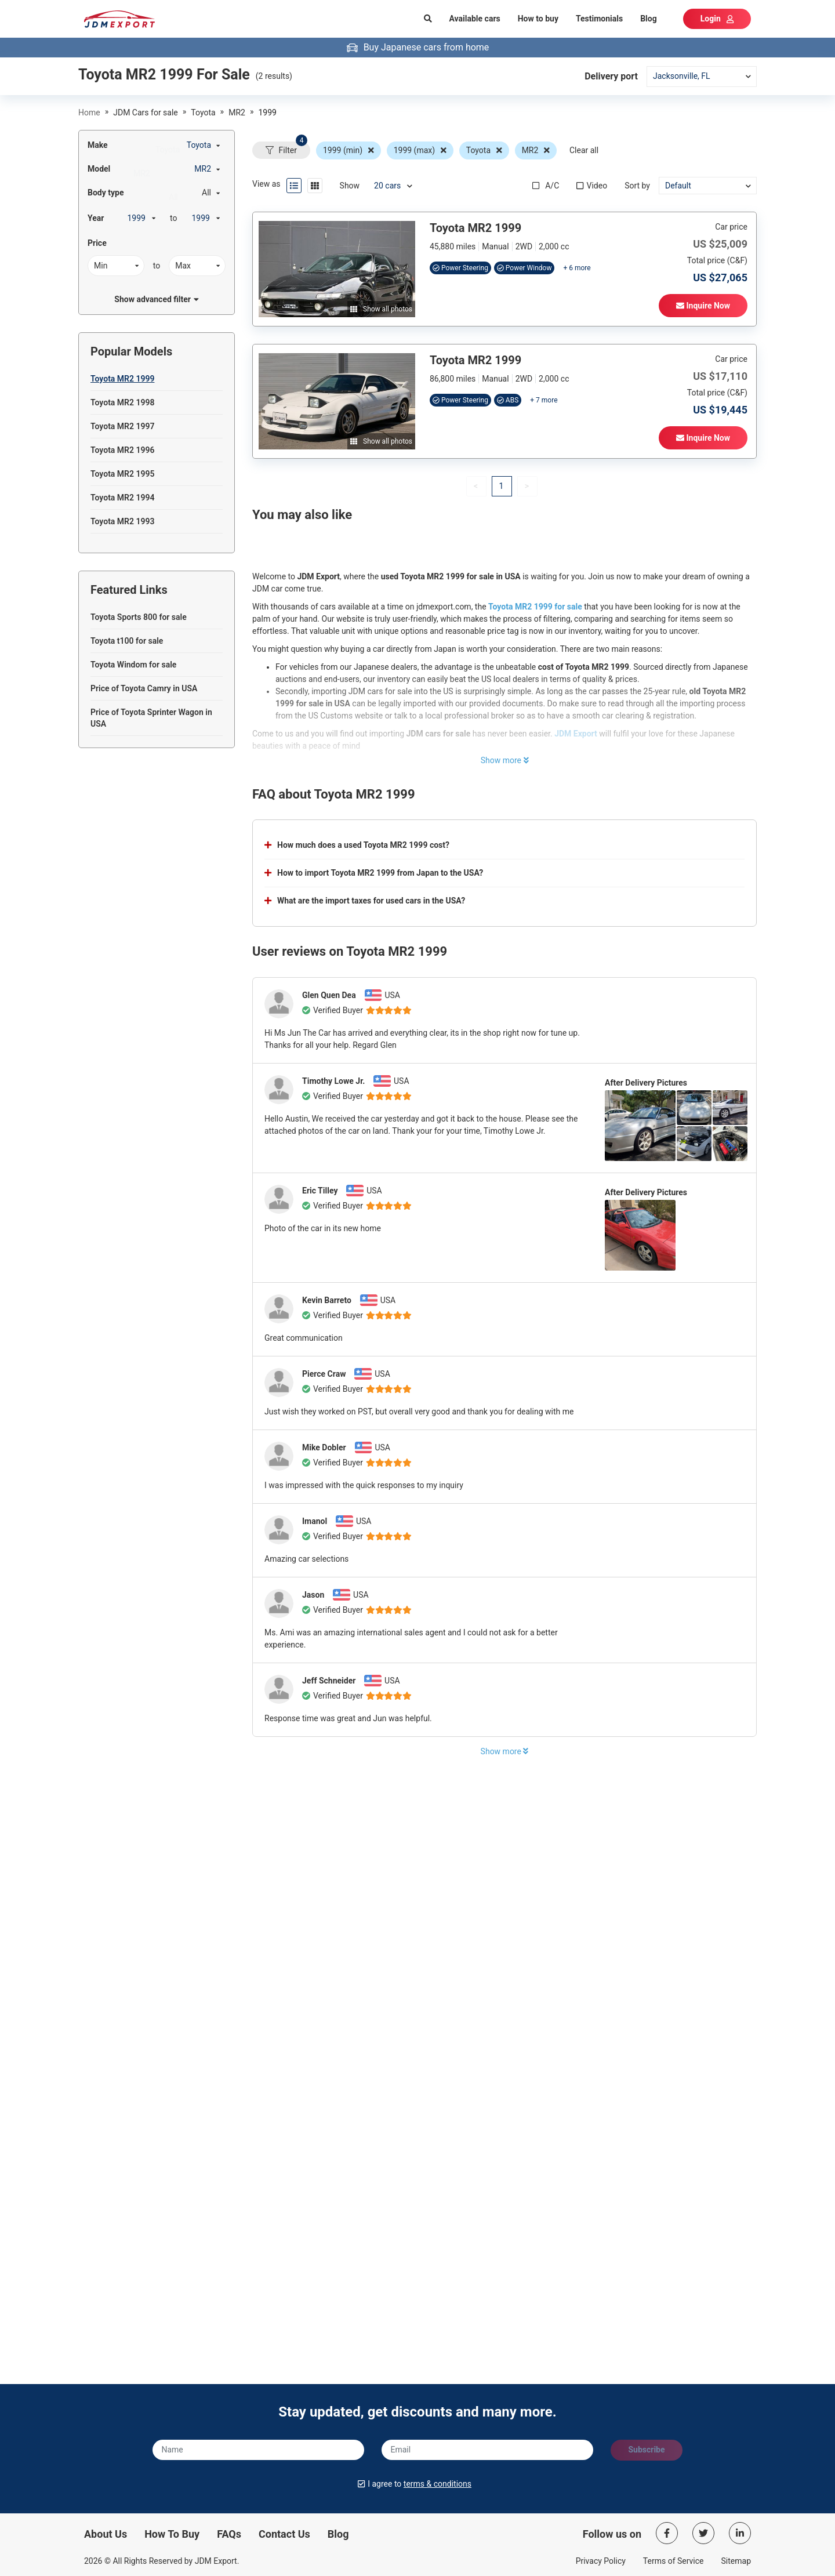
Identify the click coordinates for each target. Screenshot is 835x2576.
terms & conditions (437, 2483)
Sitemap (736, 2561)
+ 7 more (543, 400)
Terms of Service (673, 2561)
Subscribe (646, 2449)
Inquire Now (703, 305)
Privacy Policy (601, 2561)
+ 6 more (576, 268)
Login (717, 18)
